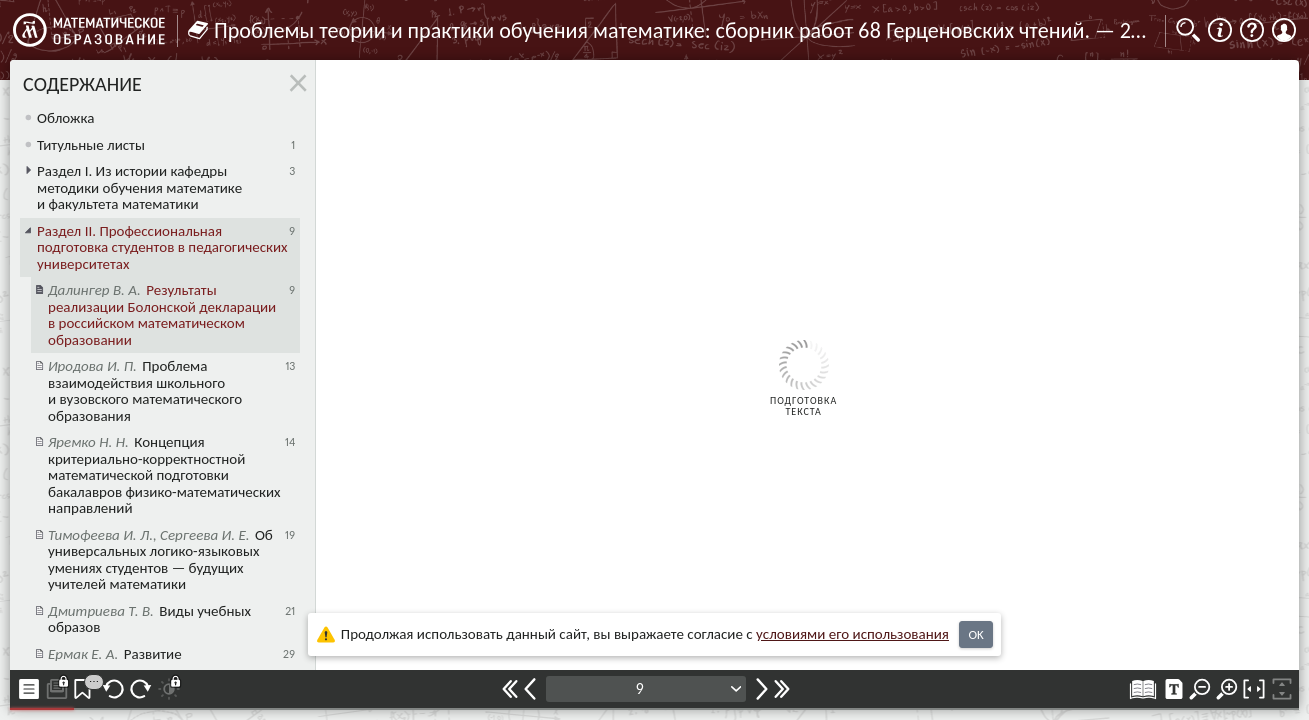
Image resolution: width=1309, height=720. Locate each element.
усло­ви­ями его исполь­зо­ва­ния (852, 634)
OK (975, 634)
